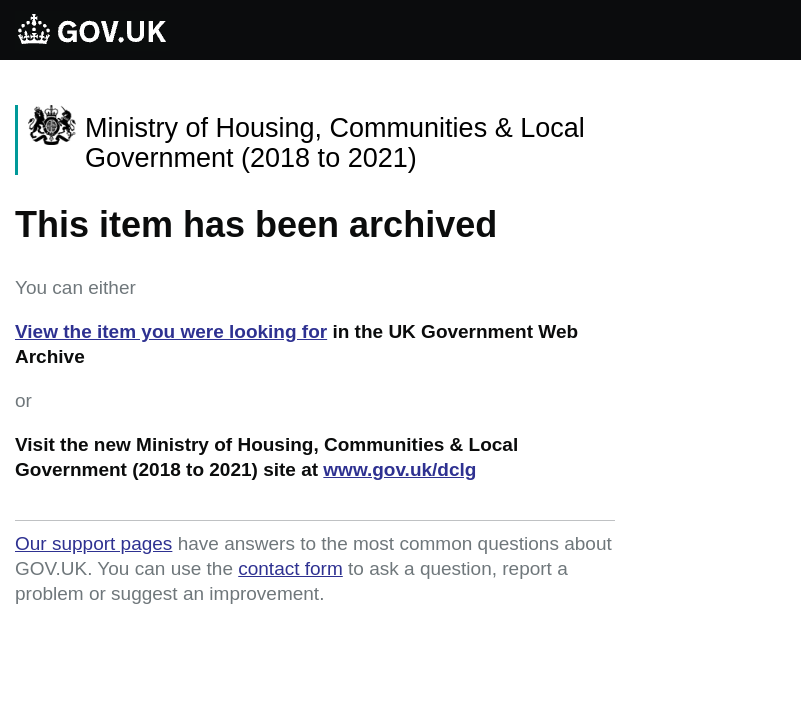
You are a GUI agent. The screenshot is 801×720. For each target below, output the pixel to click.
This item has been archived (256, 224)
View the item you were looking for (171, 331)
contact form (290, 568)
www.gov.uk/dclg (399, 469)
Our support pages (93, 543)
